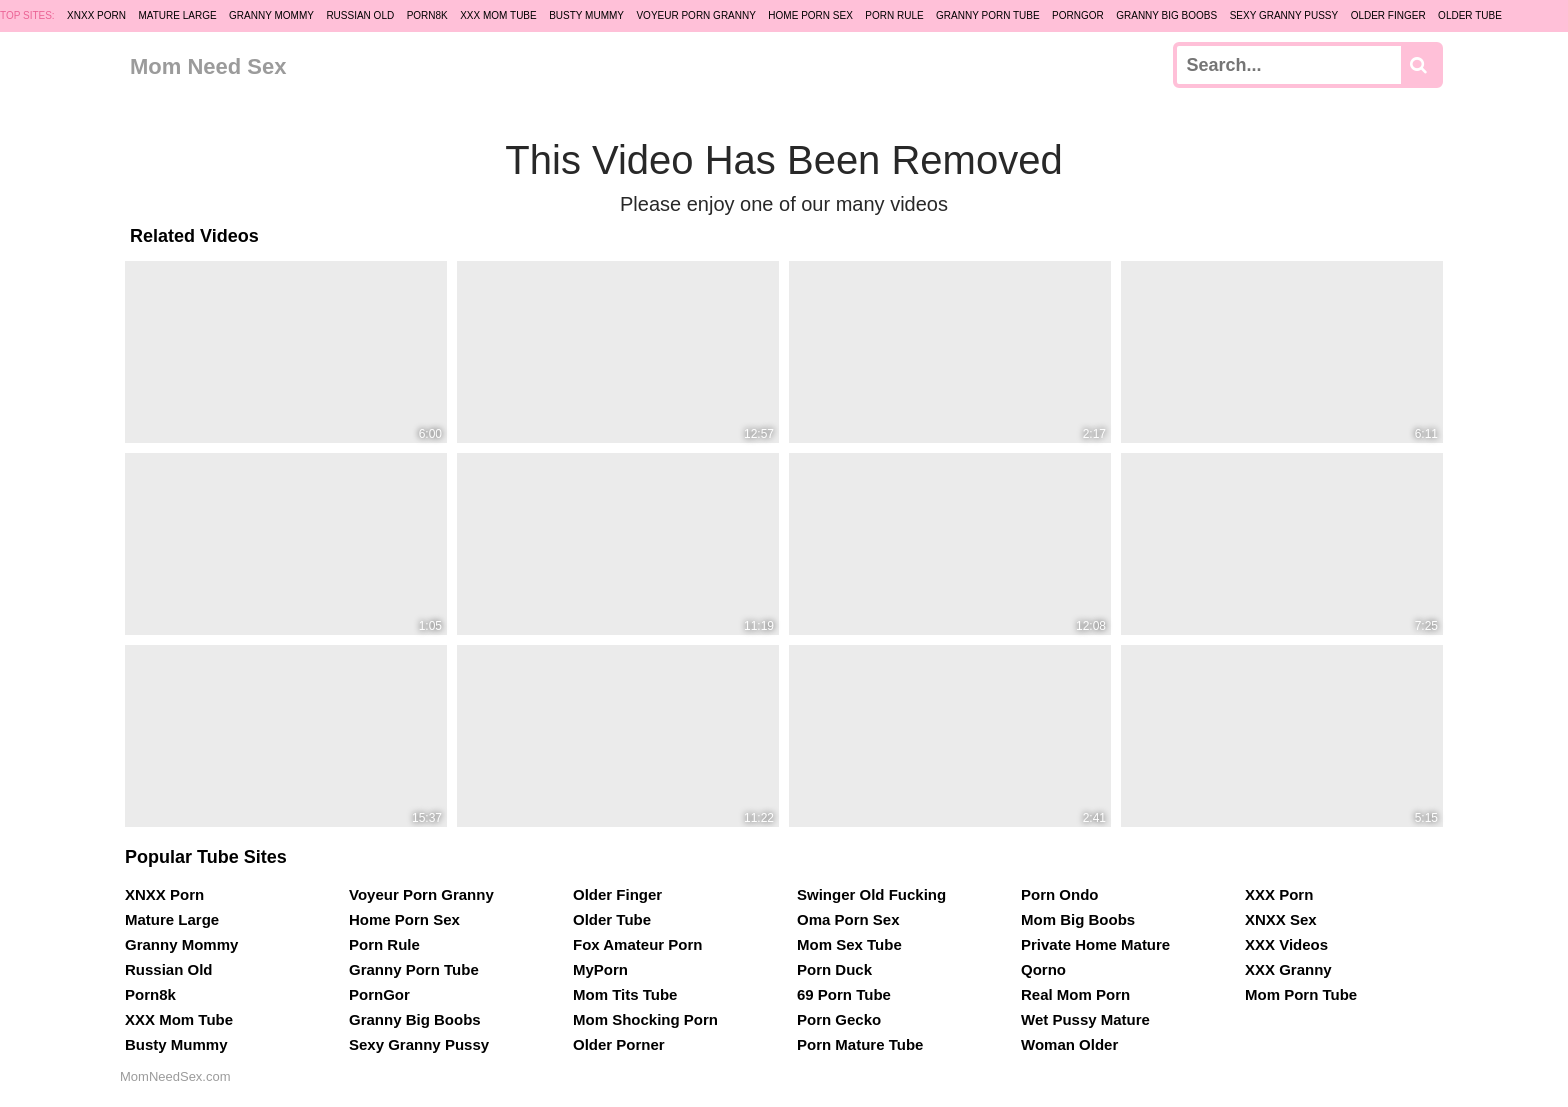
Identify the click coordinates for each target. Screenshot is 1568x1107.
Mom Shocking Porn (645, 1019)
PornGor (1078, 15)
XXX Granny (1288, 969)
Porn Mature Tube (860, 1044)
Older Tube (1470, 15)
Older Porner (619, 1044)
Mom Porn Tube (1301, 994)
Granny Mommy (271, 15)
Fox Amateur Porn (637, 944)
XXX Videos (1286, 944)
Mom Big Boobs (1078, 919)
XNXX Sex (1281, 919)
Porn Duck (834, 969)
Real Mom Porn (1075, 994)
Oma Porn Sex (848, 919)
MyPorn (600, 969)
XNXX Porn (96, 15)
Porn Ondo (1060, 894)
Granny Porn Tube (988, 15)
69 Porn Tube (844, 994)
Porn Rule (894, 15)
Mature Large (177, 15)
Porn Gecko (839, 1019)
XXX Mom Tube (498, 15)
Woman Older (1069, 1044)
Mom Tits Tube (625, 994)
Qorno (1043, 969)
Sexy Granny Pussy (1284, 15)
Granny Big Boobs (1166, 15)
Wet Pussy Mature (1085, 1019)
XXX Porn (1279, 894)
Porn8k (427, 15)
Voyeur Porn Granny (695, 15)
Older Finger (1388, 15)
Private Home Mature (1095, 944)
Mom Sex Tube (849, 944)
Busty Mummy (586, 15)
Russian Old (360, 15)
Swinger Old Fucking (871, 894)
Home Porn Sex (810, 15)
